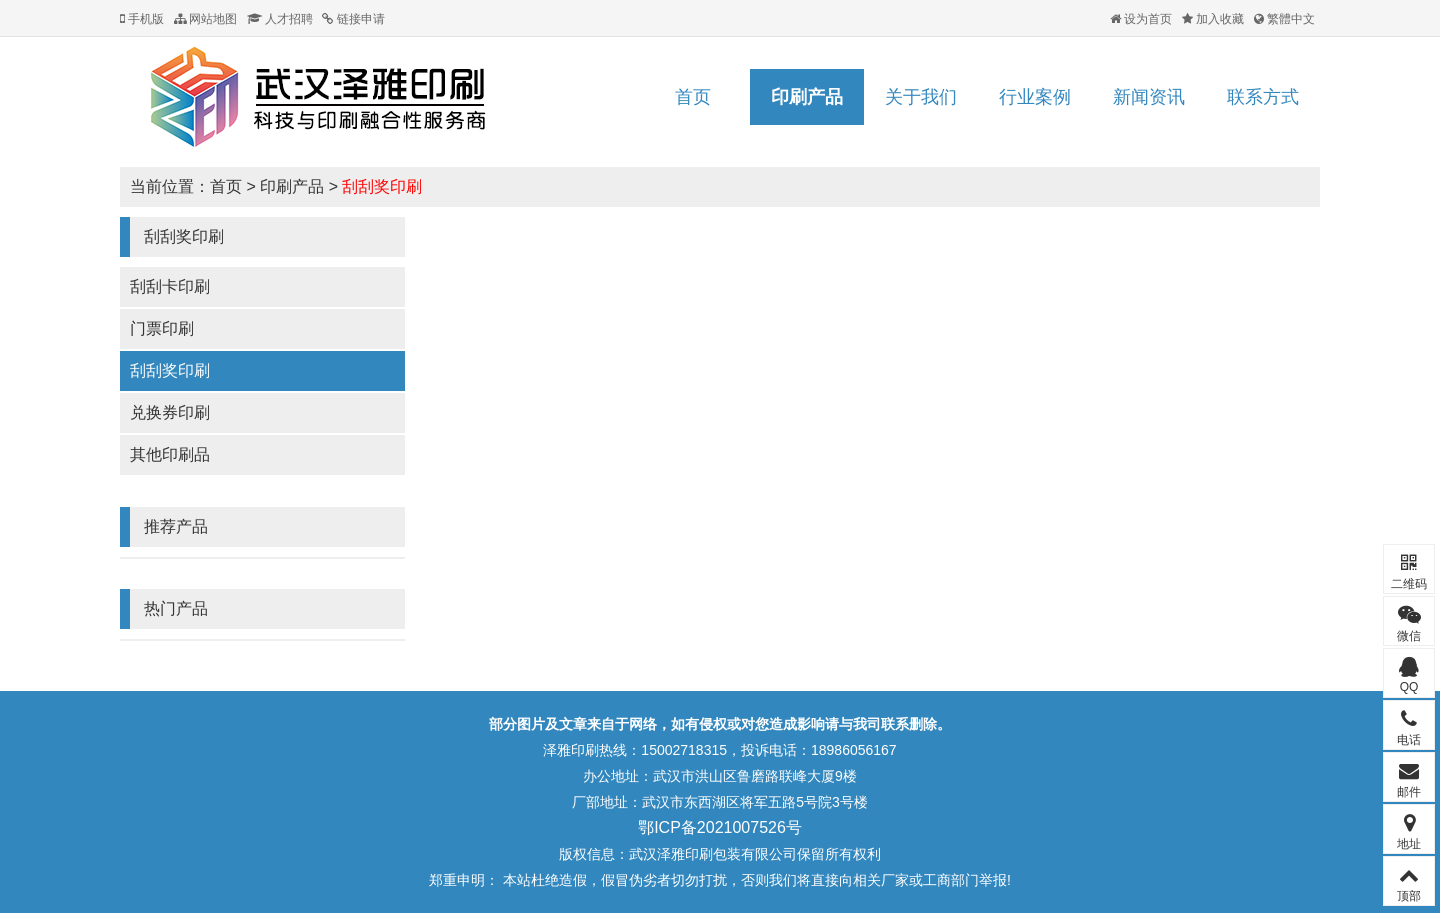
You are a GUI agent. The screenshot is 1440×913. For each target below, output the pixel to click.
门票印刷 (162, 328)
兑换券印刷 (170, 412)
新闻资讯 (1149, 97)
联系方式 (1263, 97)
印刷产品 (807, 97)
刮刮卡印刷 (170, 286)
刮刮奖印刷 (382, 186)
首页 (693, 97)
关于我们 (921, 97)
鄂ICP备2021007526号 (720, 827)
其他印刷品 (170, 454)
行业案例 (1035, 97)
